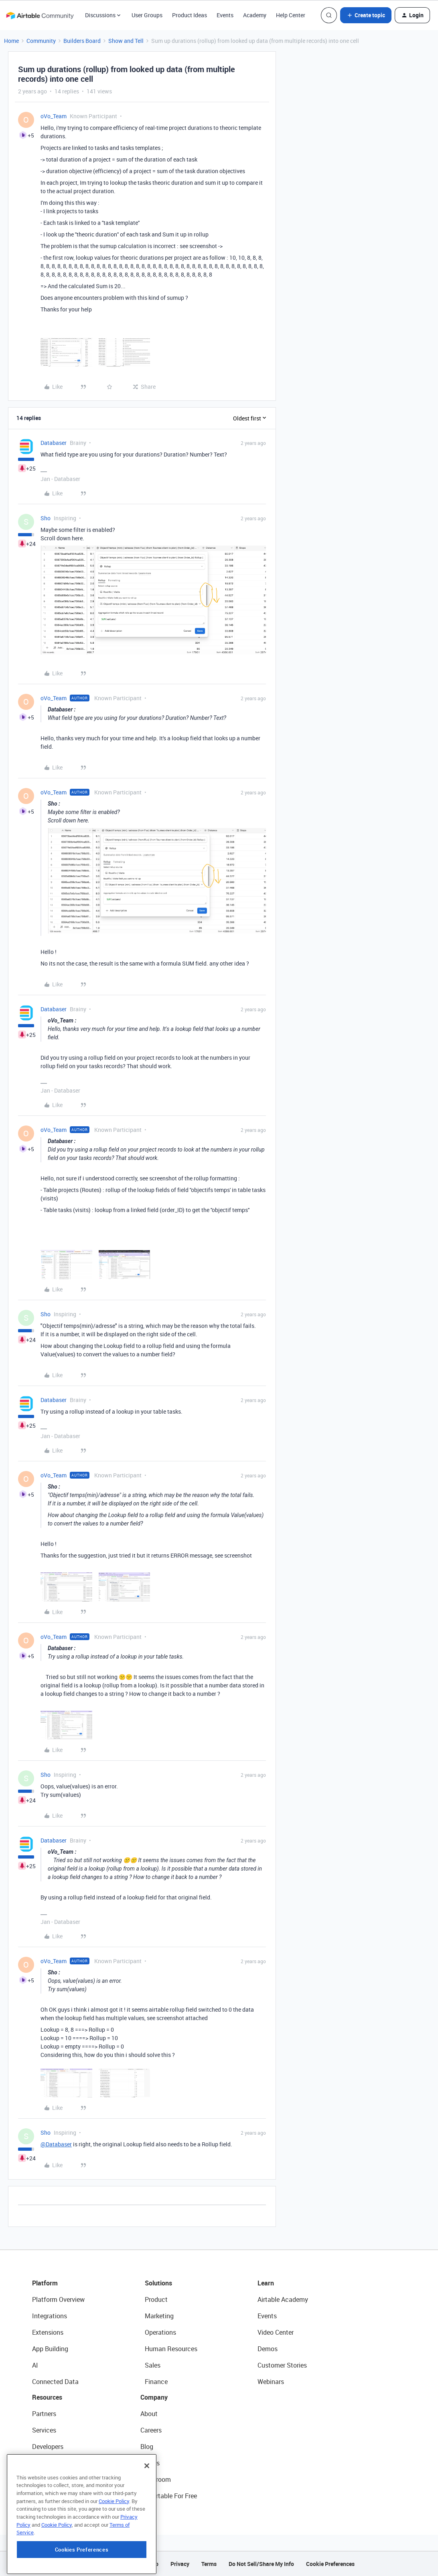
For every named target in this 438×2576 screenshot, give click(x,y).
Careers (151, 2430)
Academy (254, 15)
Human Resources (171, 2348)
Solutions (158, 2283)
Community (41, 40)
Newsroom (155, 2479)
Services (44, 2430)
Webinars (271, 2381)
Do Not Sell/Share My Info (261, 2564)
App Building (50, 2348)
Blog (146, 2446)
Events (225, 15)
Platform (45, 2283)
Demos (268, 2348)
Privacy (179, 2564)
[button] (365, 15)
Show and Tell (126, 40)
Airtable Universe (56, 2495)
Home (11, 40)
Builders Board (82, 40)
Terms (209, 2564)
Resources (47, 2397)
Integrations (49, 2315)
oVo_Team (54, 116)
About (149, 2413)
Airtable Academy (283, 2299)
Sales (152, 2365)
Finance (156, 2381)
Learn (266, 2283)
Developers (47, 2446)
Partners (44, 2413)
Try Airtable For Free (168, 2495)
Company (154, 2397)
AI (35, 2365)
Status (150, 2463)
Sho (46, 518)
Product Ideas (189, 15)
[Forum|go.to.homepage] (39, 15)
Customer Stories (282, 2365)
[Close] (147, 2515)
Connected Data (55, 2381)
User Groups (147, 15)
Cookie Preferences (330, 2564)
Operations (160, 2332)
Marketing (159, 2315)
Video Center (276, 2332)
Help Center (290, 15)
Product (156, 2299)
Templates (47, 2479)
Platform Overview (58, 2299)
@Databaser (56, 2144)
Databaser (54, 443)
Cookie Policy (114, 2550)
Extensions (47, 2332)
